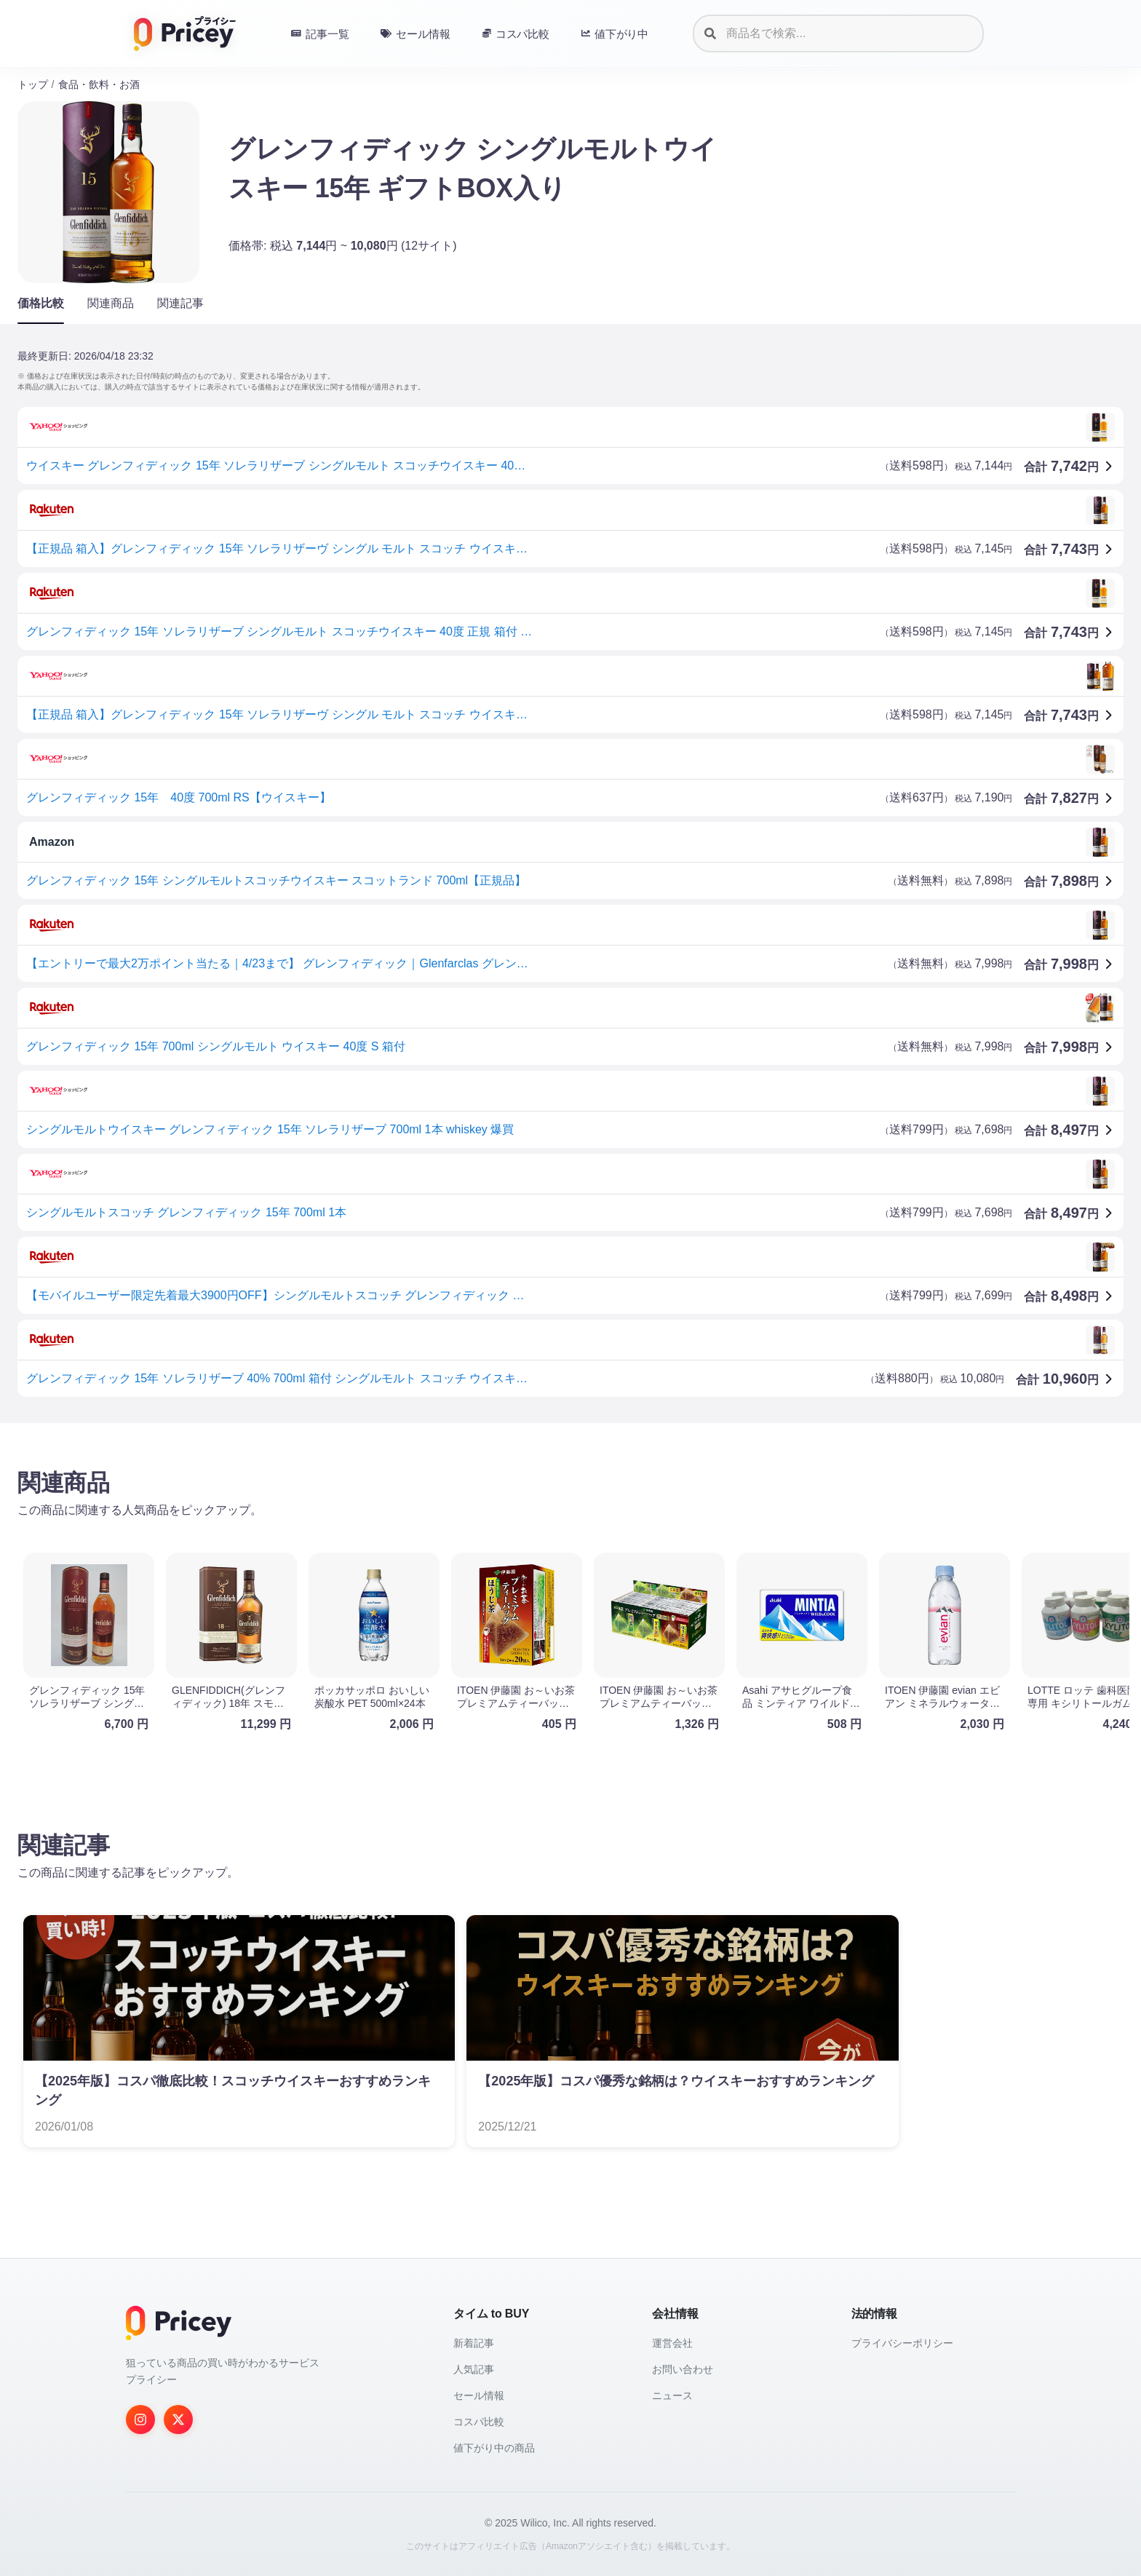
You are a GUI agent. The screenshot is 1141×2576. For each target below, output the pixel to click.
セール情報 (478, 2395)
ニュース (672, 2395)
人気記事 (473, 2369)
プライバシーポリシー (902, 2343)
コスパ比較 (478, 2422)
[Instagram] (140, 2419)
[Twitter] (178, 2419)
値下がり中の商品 (494, 2448)
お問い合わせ (682, 2369)
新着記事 (473, 2343)
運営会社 (672, 2343)
